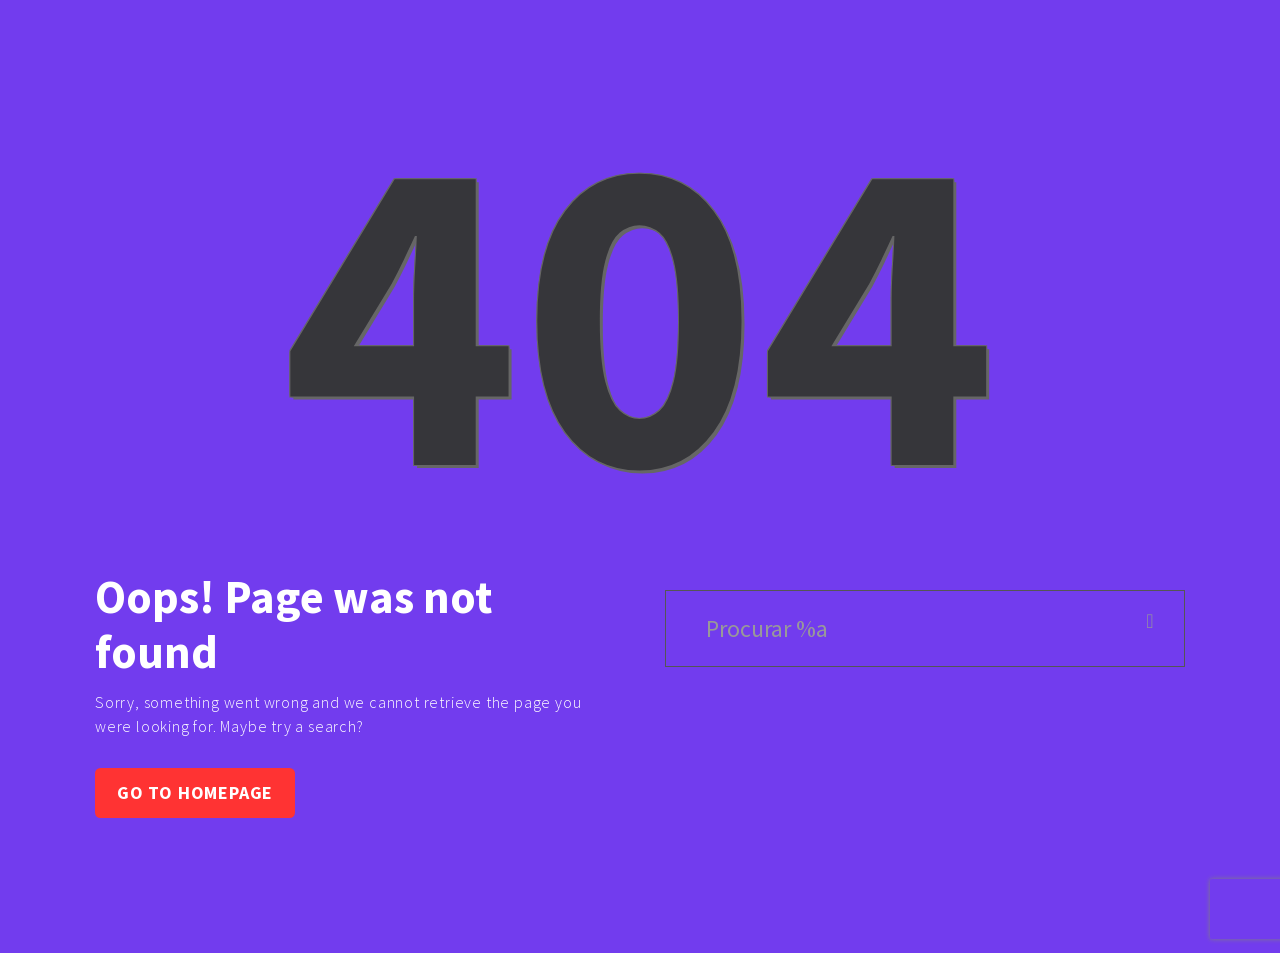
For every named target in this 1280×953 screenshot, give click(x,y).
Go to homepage (195, 792)
